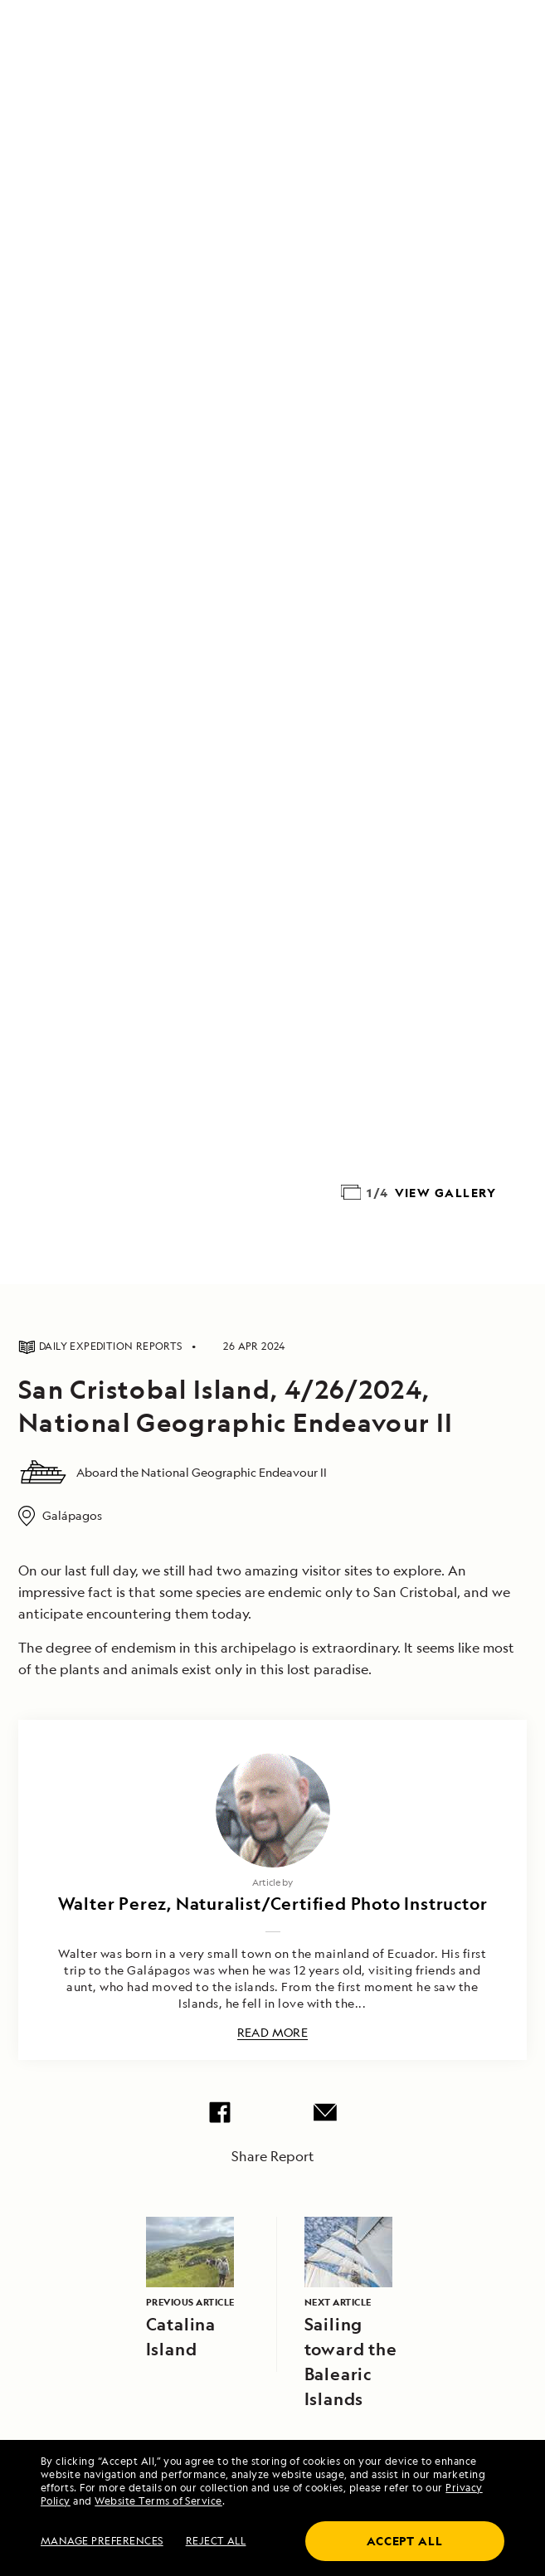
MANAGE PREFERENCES (102, 2541)
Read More (273, 2033)
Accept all (404, 2541)
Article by (272, 1882)
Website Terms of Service (158, 2501)
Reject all (216, 2541)
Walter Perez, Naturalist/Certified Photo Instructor (273, 1903)
